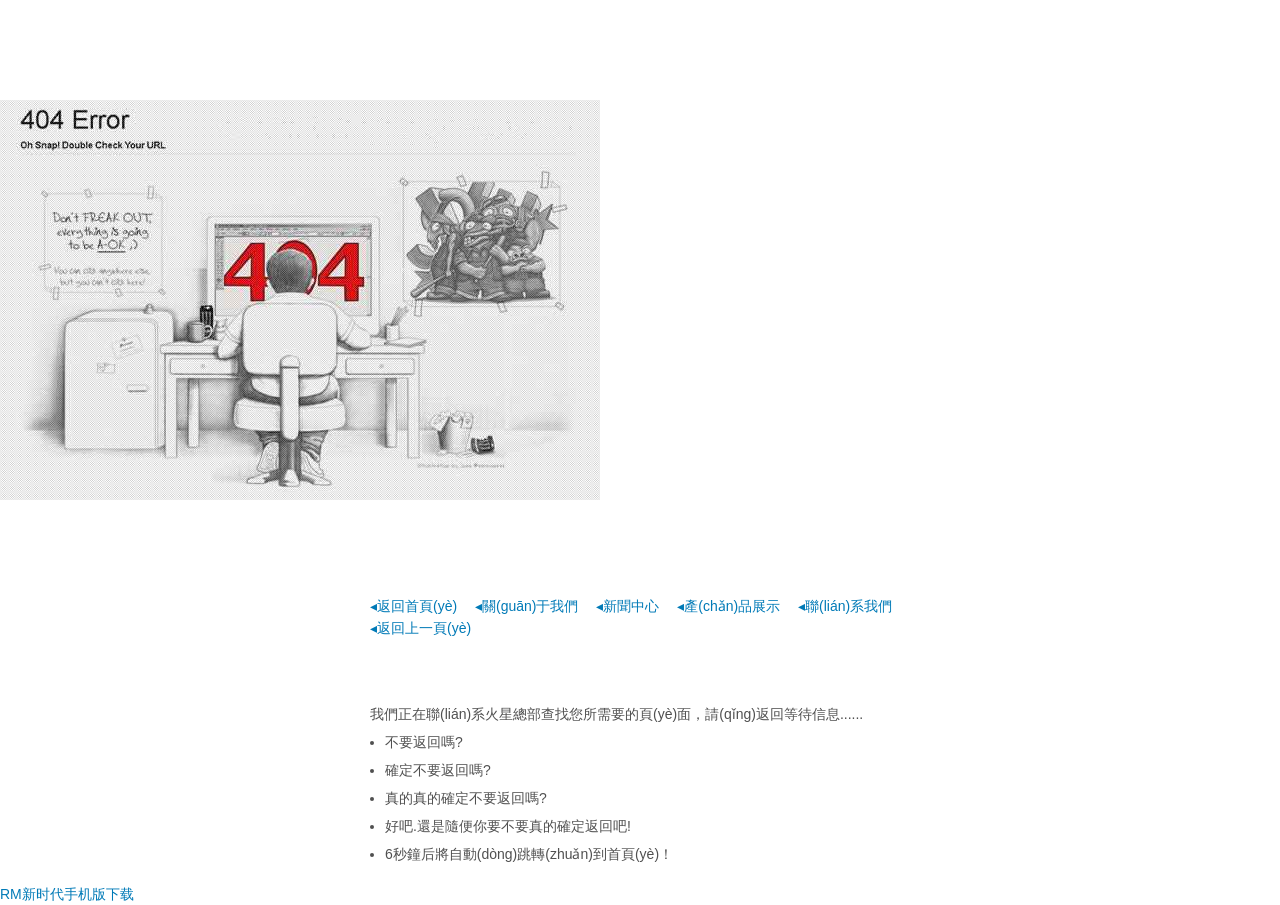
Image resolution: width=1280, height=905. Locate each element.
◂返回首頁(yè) (413, 606)
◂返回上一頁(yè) (420, 628)
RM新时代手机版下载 (67, 894)
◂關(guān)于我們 (526, 606)
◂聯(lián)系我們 (845, 606)
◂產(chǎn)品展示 (728, 606)
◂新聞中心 (627, 606)
